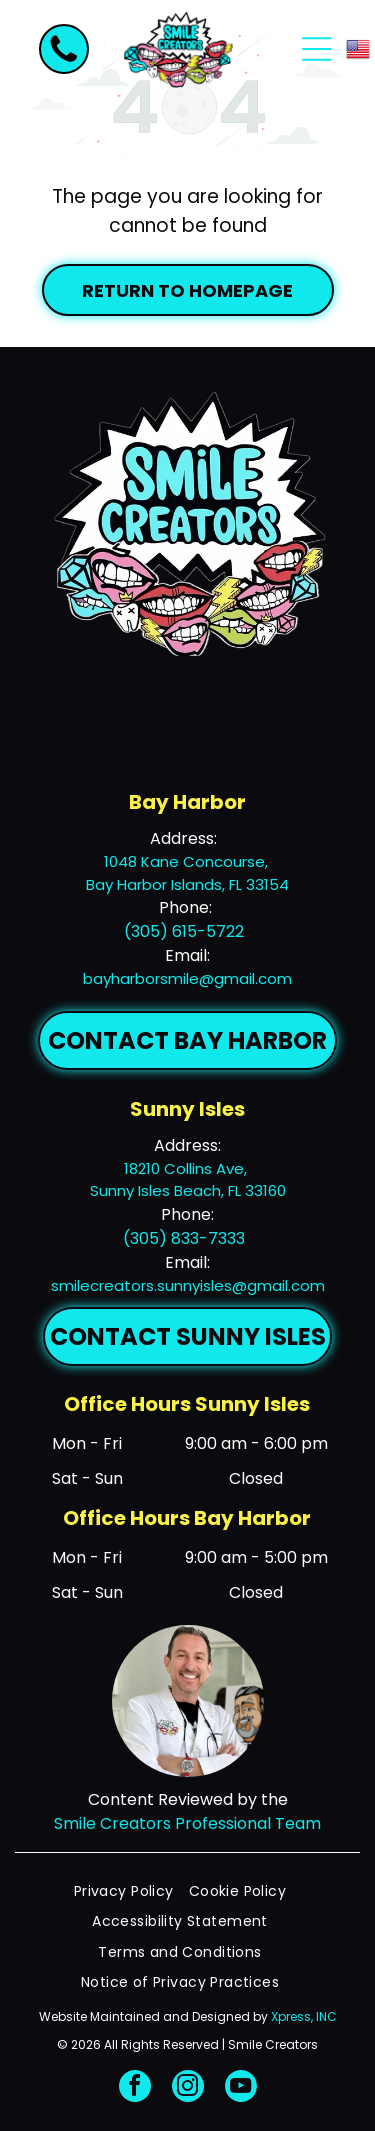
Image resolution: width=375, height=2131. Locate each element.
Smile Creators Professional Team (187, 1823)
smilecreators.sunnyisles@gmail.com (188, 1285)
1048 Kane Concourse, (188, 861)
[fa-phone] (64, 60)
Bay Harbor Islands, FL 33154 (187, 884)
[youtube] (241, 2088)
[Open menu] (317, 49)
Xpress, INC (304, 2016)
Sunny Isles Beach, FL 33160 (188, 1190)
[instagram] (188, 2088)
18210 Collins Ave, (187, 1168)
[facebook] (135, 2088)
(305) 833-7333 (184, 1238)
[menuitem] (131, 1891)
